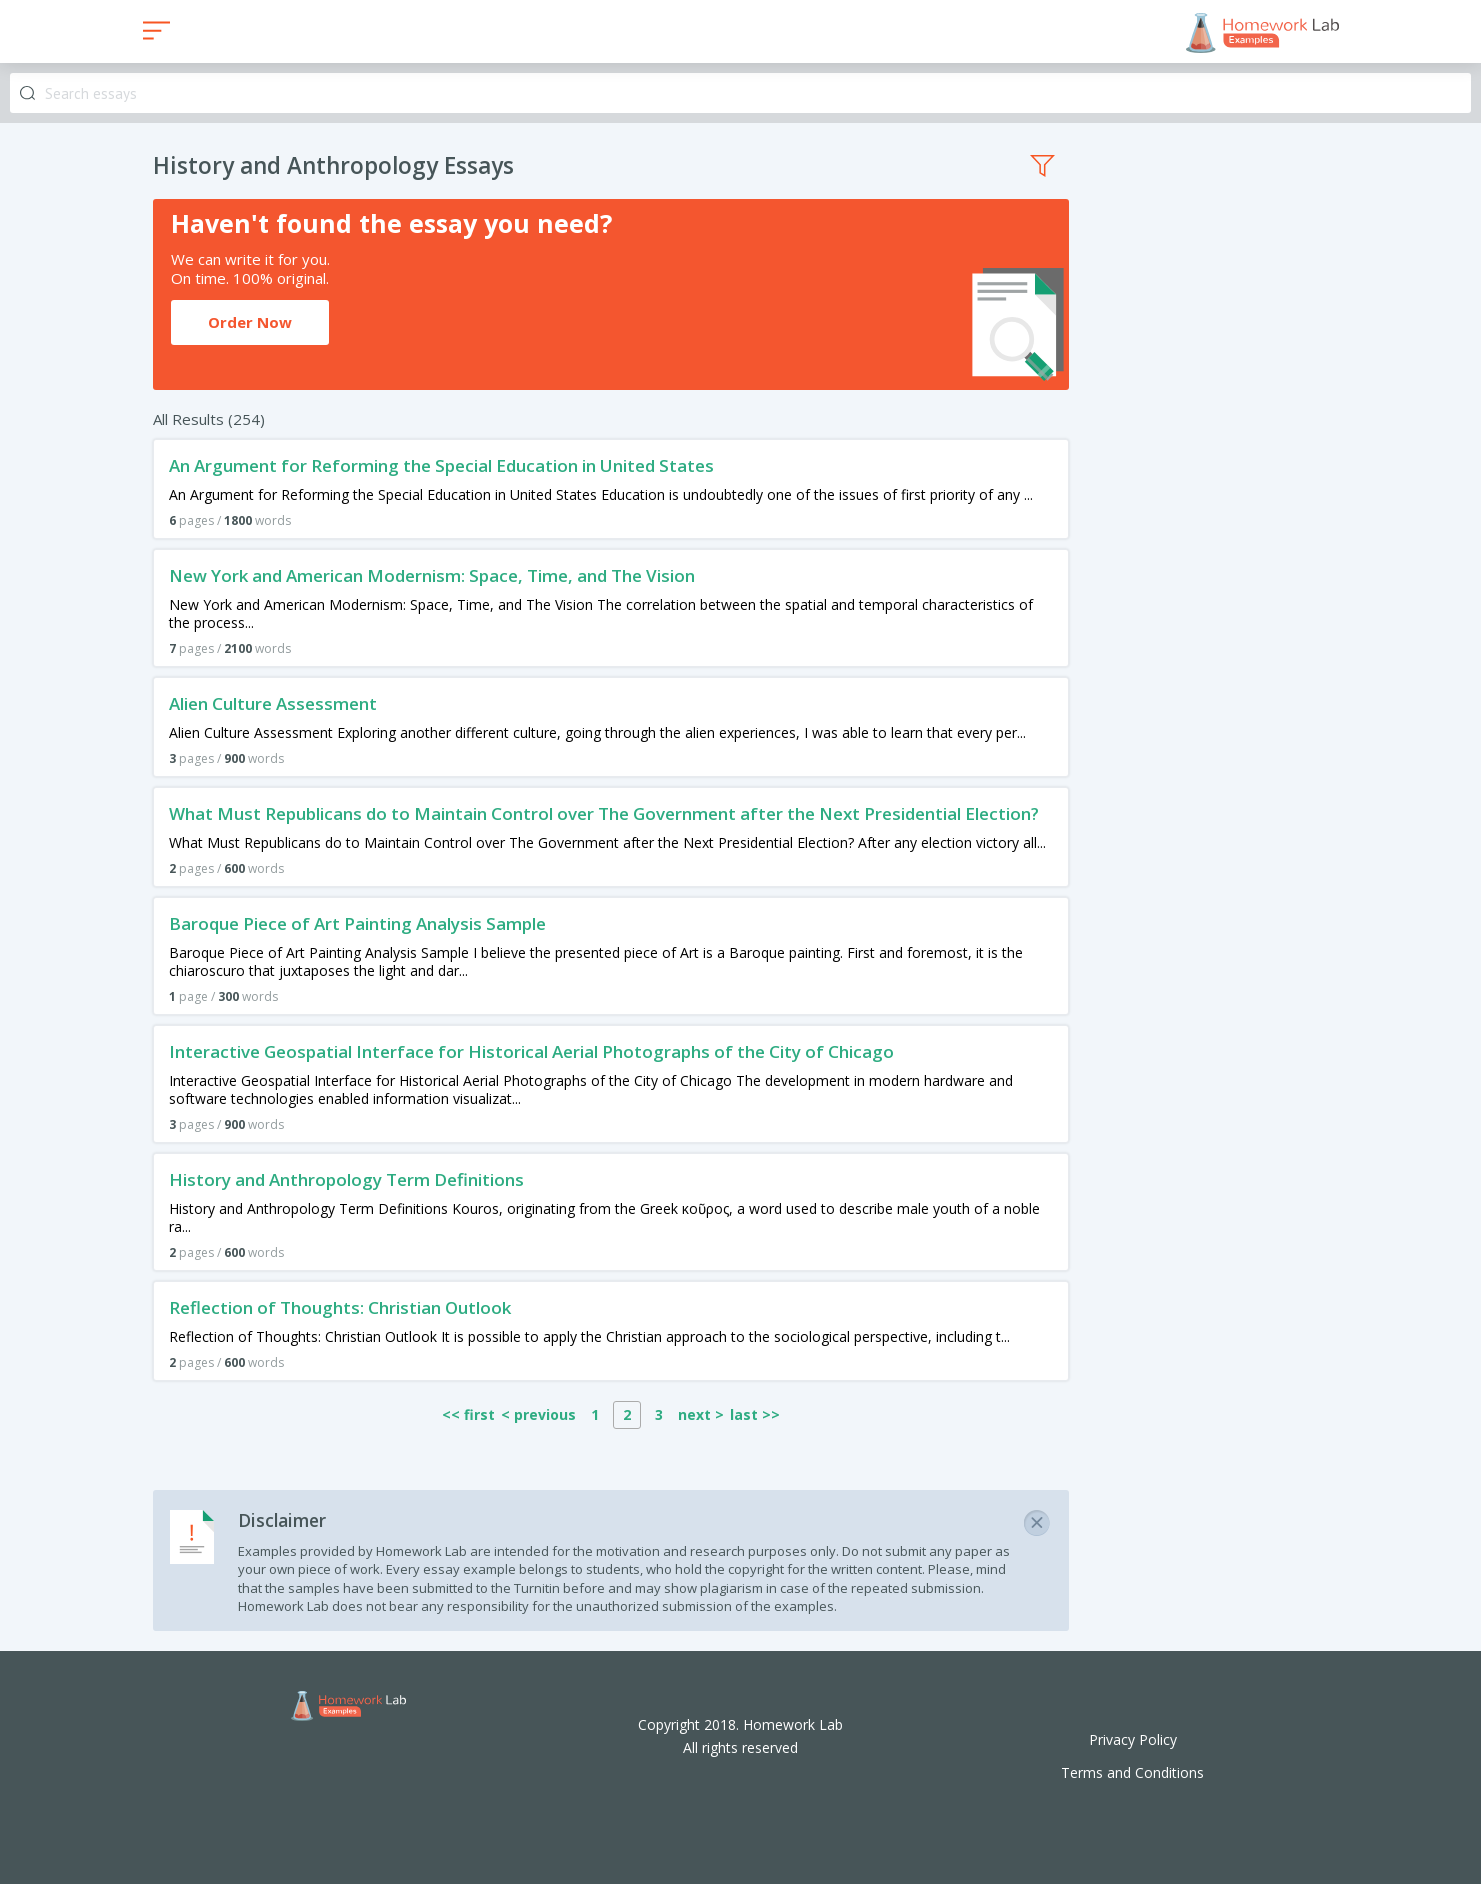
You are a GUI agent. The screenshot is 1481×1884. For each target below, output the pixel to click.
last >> (755, 1414)
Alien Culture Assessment (273, 703)
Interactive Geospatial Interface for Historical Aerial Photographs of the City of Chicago (531, 1051)
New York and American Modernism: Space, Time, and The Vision (432, 575)
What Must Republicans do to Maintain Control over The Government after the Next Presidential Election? (604, 813)
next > (701, 1414)
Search (27, 93)
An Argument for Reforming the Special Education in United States (441, 465)
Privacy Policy (1133, 1739)
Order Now (250, 322)
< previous (538, 1414)
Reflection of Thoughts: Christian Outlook (340, 1307)
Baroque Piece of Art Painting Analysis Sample (357, 923)
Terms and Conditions (1132, 1772)
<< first (468, 1414)
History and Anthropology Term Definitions (346, 1179)
